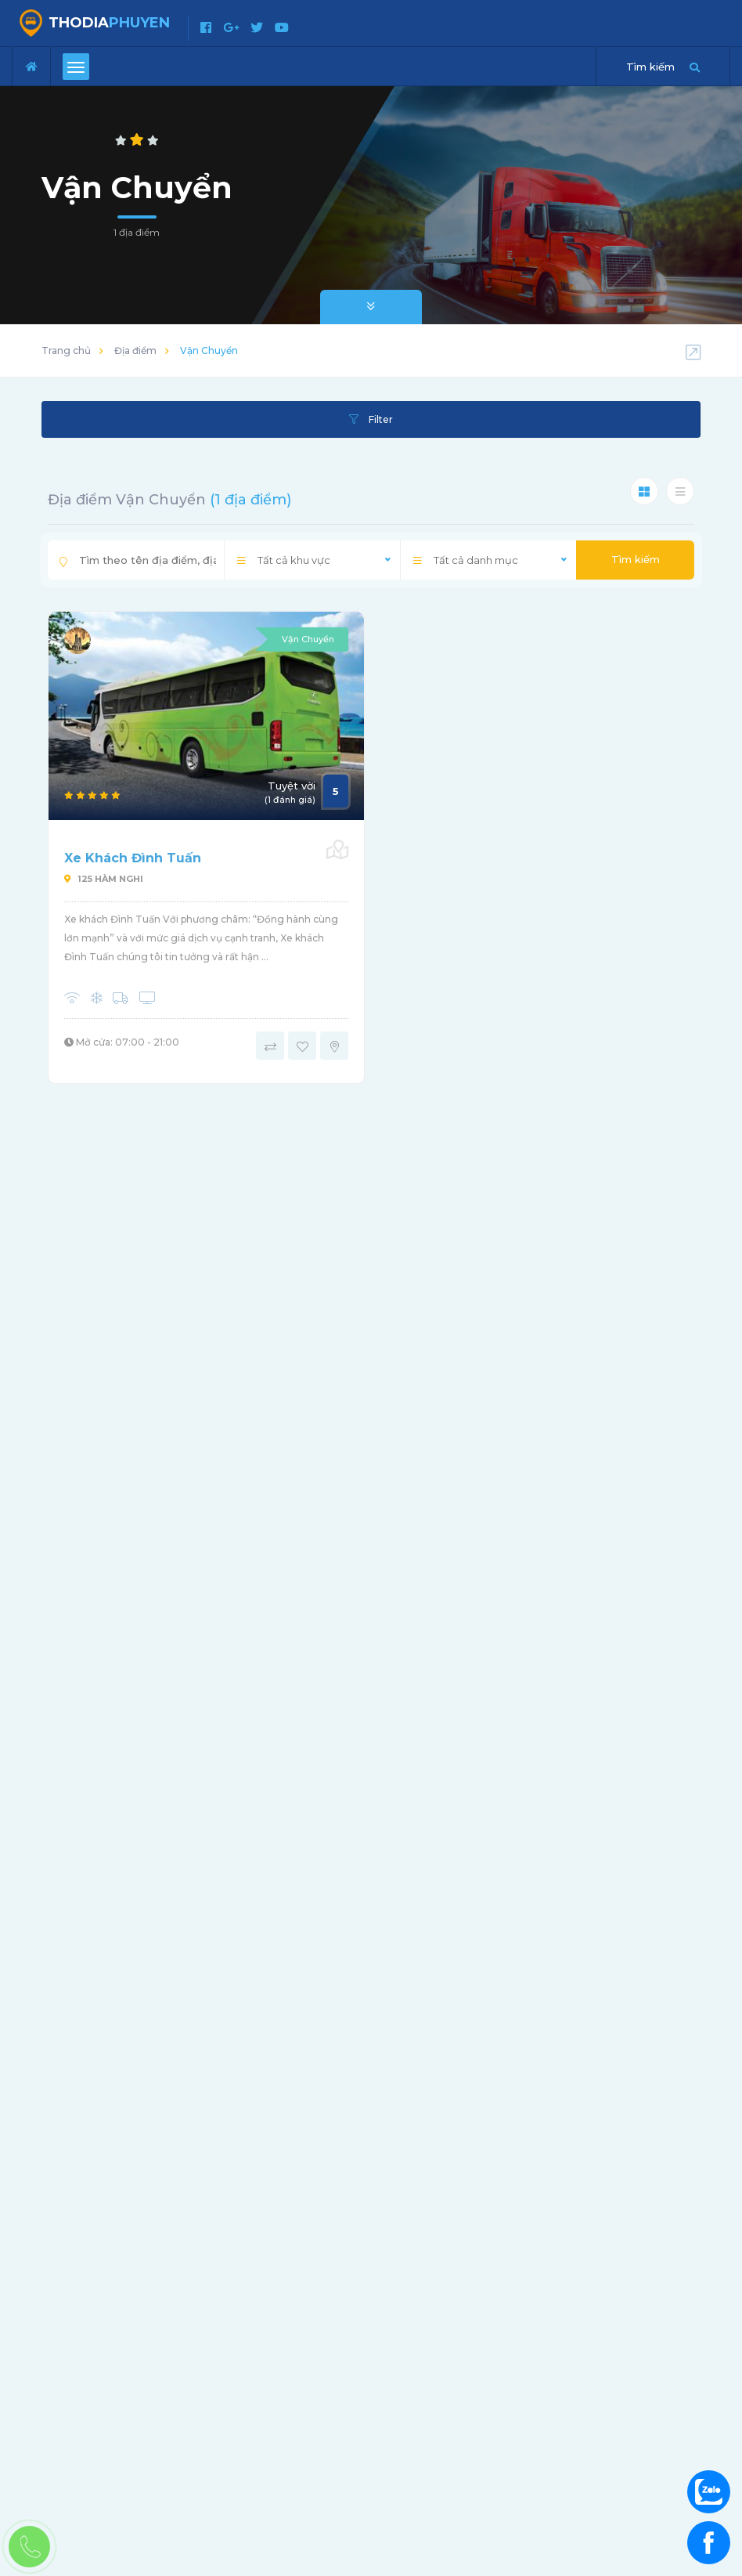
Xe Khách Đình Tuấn (132, 858)
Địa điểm (135, 350)
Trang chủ (66, 350)
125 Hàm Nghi (103, 878)
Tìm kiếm (635, 559)
